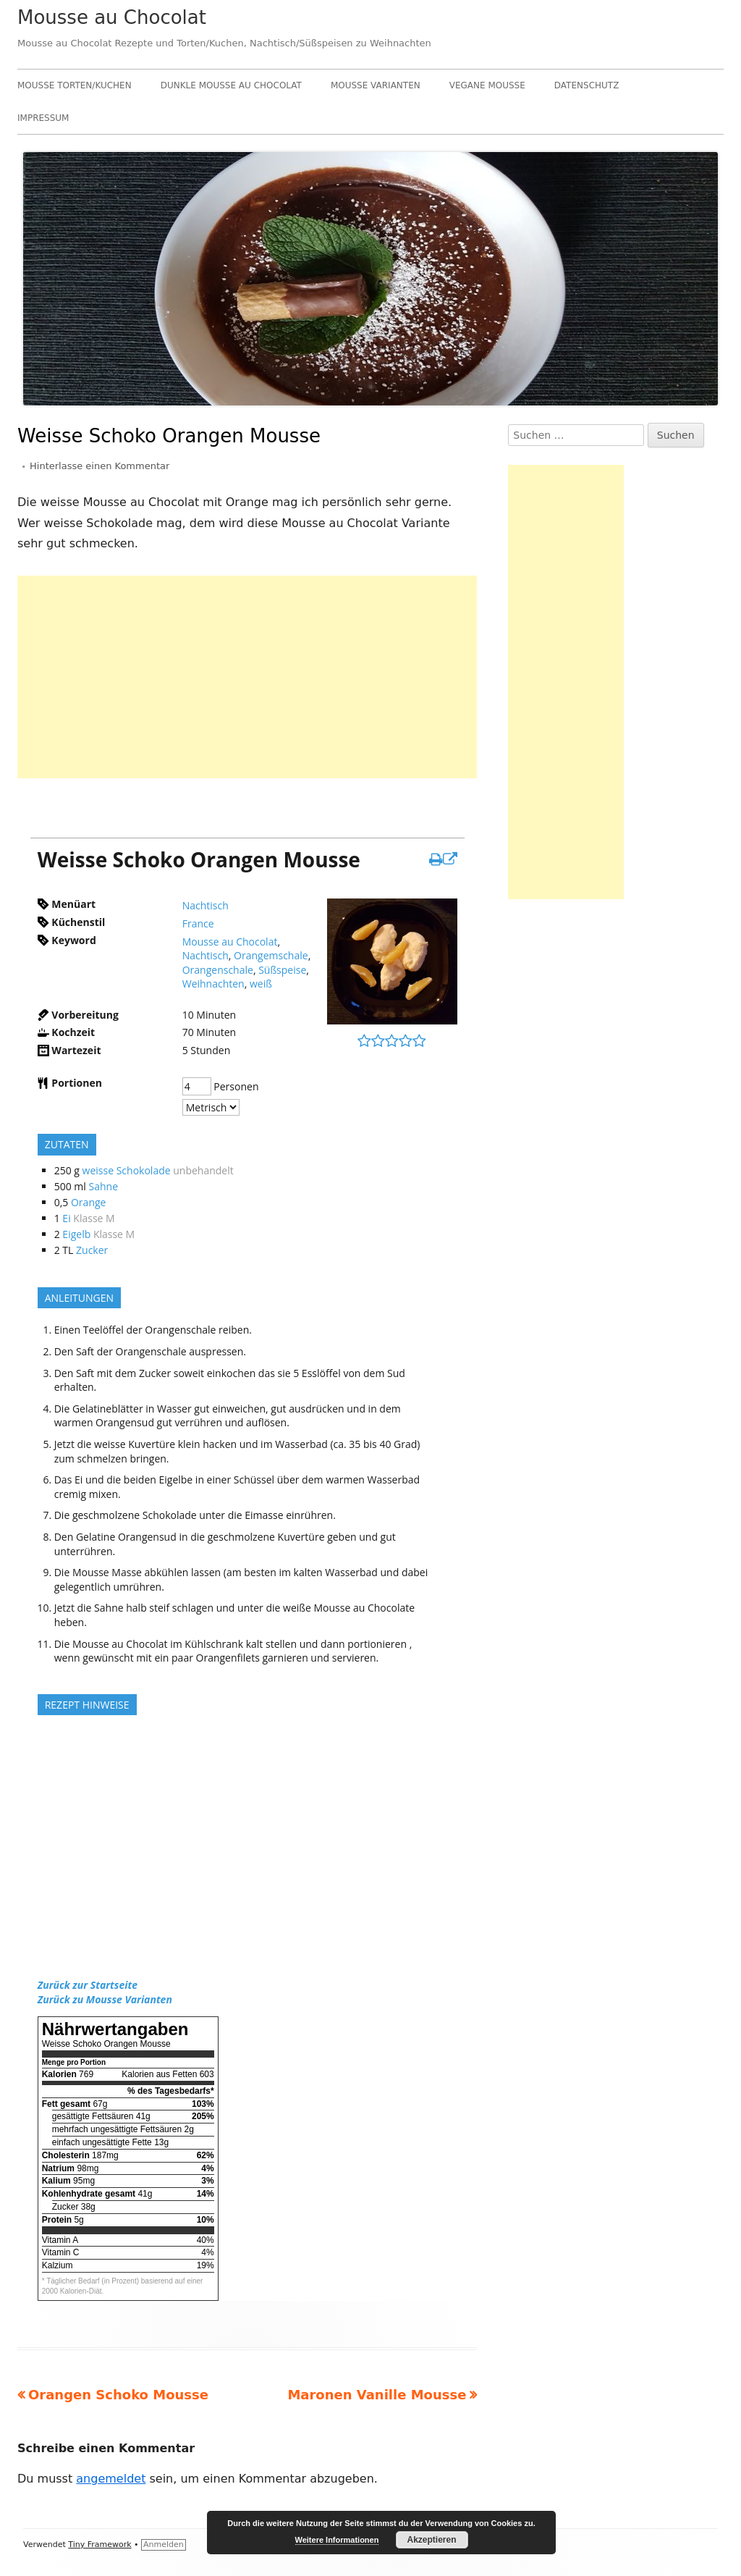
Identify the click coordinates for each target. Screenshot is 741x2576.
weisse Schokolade (126, 1170)
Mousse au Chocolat (111, 17)
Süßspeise (282, 970)
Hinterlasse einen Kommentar (99, 465)
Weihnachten (213, 983)
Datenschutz (586, 85)
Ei (66, 1218)
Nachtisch (205, 905)
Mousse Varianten (375, 85)
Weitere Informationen (337, 2539)
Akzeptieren (431, 2540)
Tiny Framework (99, 2544)
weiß (261, 983)
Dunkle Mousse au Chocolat (231, 85)
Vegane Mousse (487, 85)
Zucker (92, 1250)
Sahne (104, 1186)
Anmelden (163, 2544)
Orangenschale (217, 970)
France (198, 923)
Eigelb (76, 1234)
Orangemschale (271, 955)
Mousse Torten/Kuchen (74, 85)
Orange (88, 1202)
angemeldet (110, 2478)
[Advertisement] (247, 677)
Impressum (43, 118)
